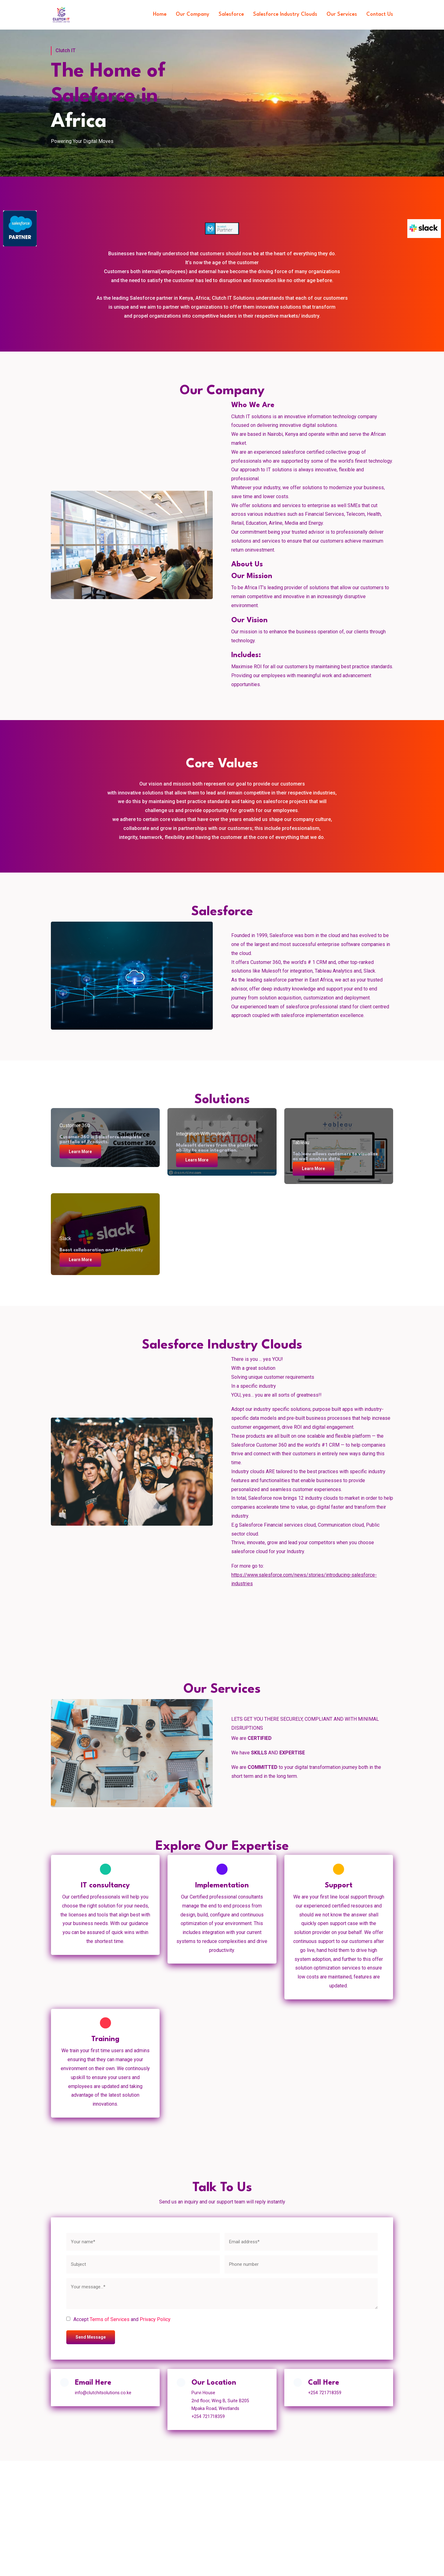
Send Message (92, 2340)
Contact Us (379, 14)
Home (151, 14)
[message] (222, 2296)
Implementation (222, 1886)
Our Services (340, 14)
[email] (301, 2244)
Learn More (82, 1150)
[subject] (143, 2267)
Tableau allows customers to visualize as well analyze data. (336, 1155)
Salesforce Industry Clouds (281, 14)
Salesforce (225, 14)
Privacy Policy (155, 2322)
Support (338, 1886)
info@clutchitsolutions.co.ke (106, 2396)
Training (105, 2041)
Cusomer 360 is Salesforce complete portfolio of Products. (101, 1138)
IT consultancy (105, 1886)
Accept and (122, 2322)
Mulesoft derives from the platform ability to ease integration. (217, 1147)
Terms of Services (110, 2322)
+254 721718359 (327, 2396)
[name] (143, 2244)
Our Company (185, 14)
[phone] (301, 2267)
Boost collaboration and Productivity (102, 1248)
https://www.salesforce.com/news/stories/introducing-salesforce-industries (304, 1579)
